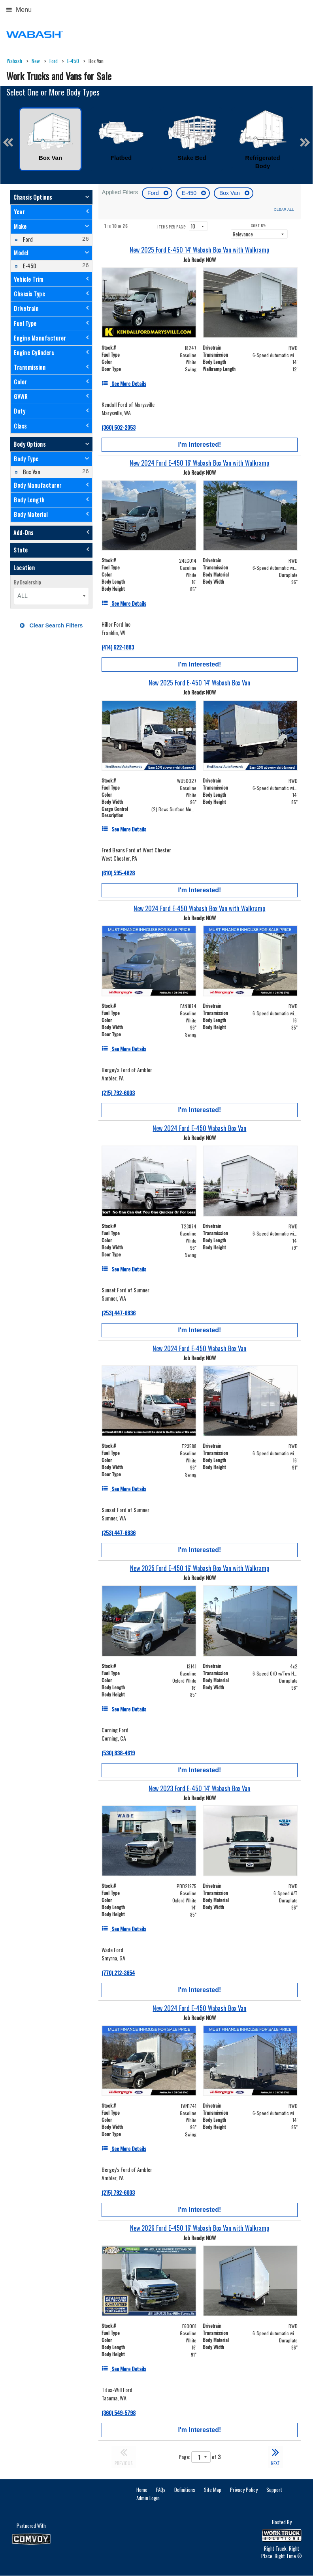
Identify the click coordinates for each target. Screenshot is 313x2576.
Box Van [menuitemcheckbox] (31, 472)
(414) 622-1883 (118, 647)
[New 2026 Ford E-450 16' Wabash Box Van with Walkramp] (200, 2228)
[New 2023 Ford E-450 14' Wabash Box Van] (200, 1788)
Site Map (212, 2490)
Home (141, 2490)
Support (274, 2490)
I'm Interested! (199, 444)
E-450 (190, 193)
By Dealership (27, 582)
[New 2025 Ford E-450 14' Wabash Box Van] (200, 682)
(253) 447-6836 (119, 1313)
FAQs (161, 2490)
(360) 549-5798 (119, 2412)
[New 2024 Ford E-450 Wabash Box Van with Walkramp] (200, 908)
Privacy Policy (244, 2490)
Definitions (184, 2490)
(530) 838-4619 (118, 1753)
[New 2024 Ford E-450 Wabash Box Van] (200, 1128)
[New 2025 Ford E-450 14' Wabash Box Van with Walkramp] (200, 250)
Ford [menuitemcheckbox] (27, 239)
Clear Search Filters (51, 625)
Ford (153, 193)
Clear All (284, 209)
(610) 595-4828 (118, 873)
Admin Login (148, 2498)
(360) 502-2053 (119, 427)
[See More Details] (124, 383)
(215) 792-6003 (118, 1092)
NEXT (275, 2456)
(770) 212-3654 (118, 1972)
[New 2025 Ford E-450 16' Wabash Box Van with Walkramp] (200, 1568)
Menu (19, 9)
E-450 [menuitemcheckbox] (29, 266)
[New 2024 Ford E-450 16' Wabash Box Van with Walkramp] (200, 463)
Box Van (230, 193)
